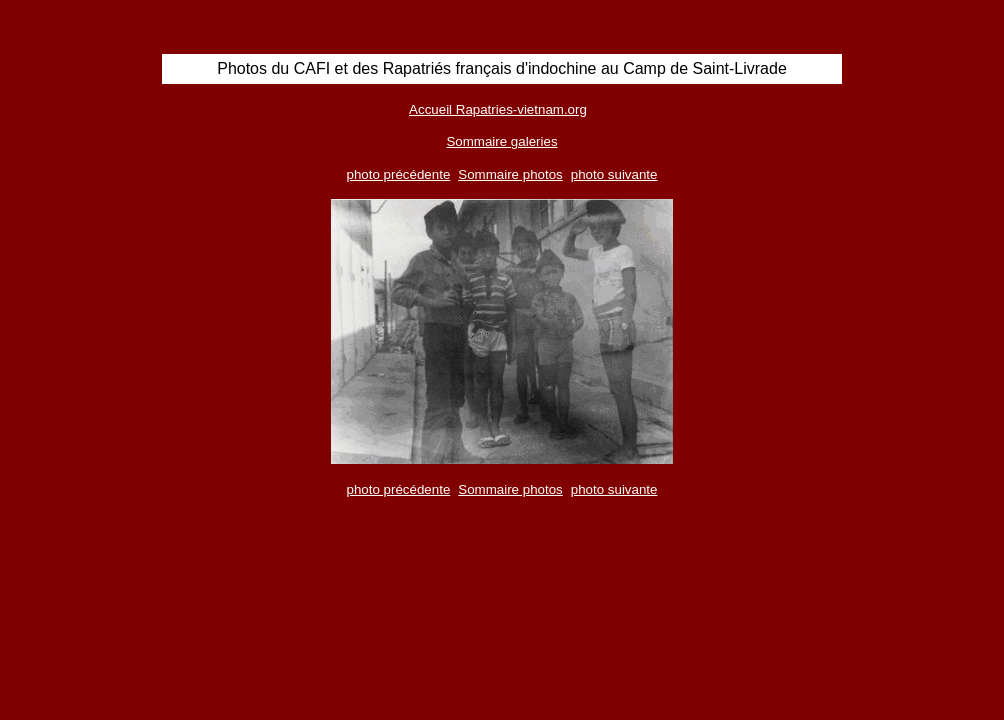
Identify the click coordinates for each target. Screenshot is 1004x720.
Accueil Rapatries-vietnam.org (498, 109)
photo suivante (614, 174)
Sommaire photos (510, 174)
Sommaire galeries (501, 141)
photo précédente (399, 174)
